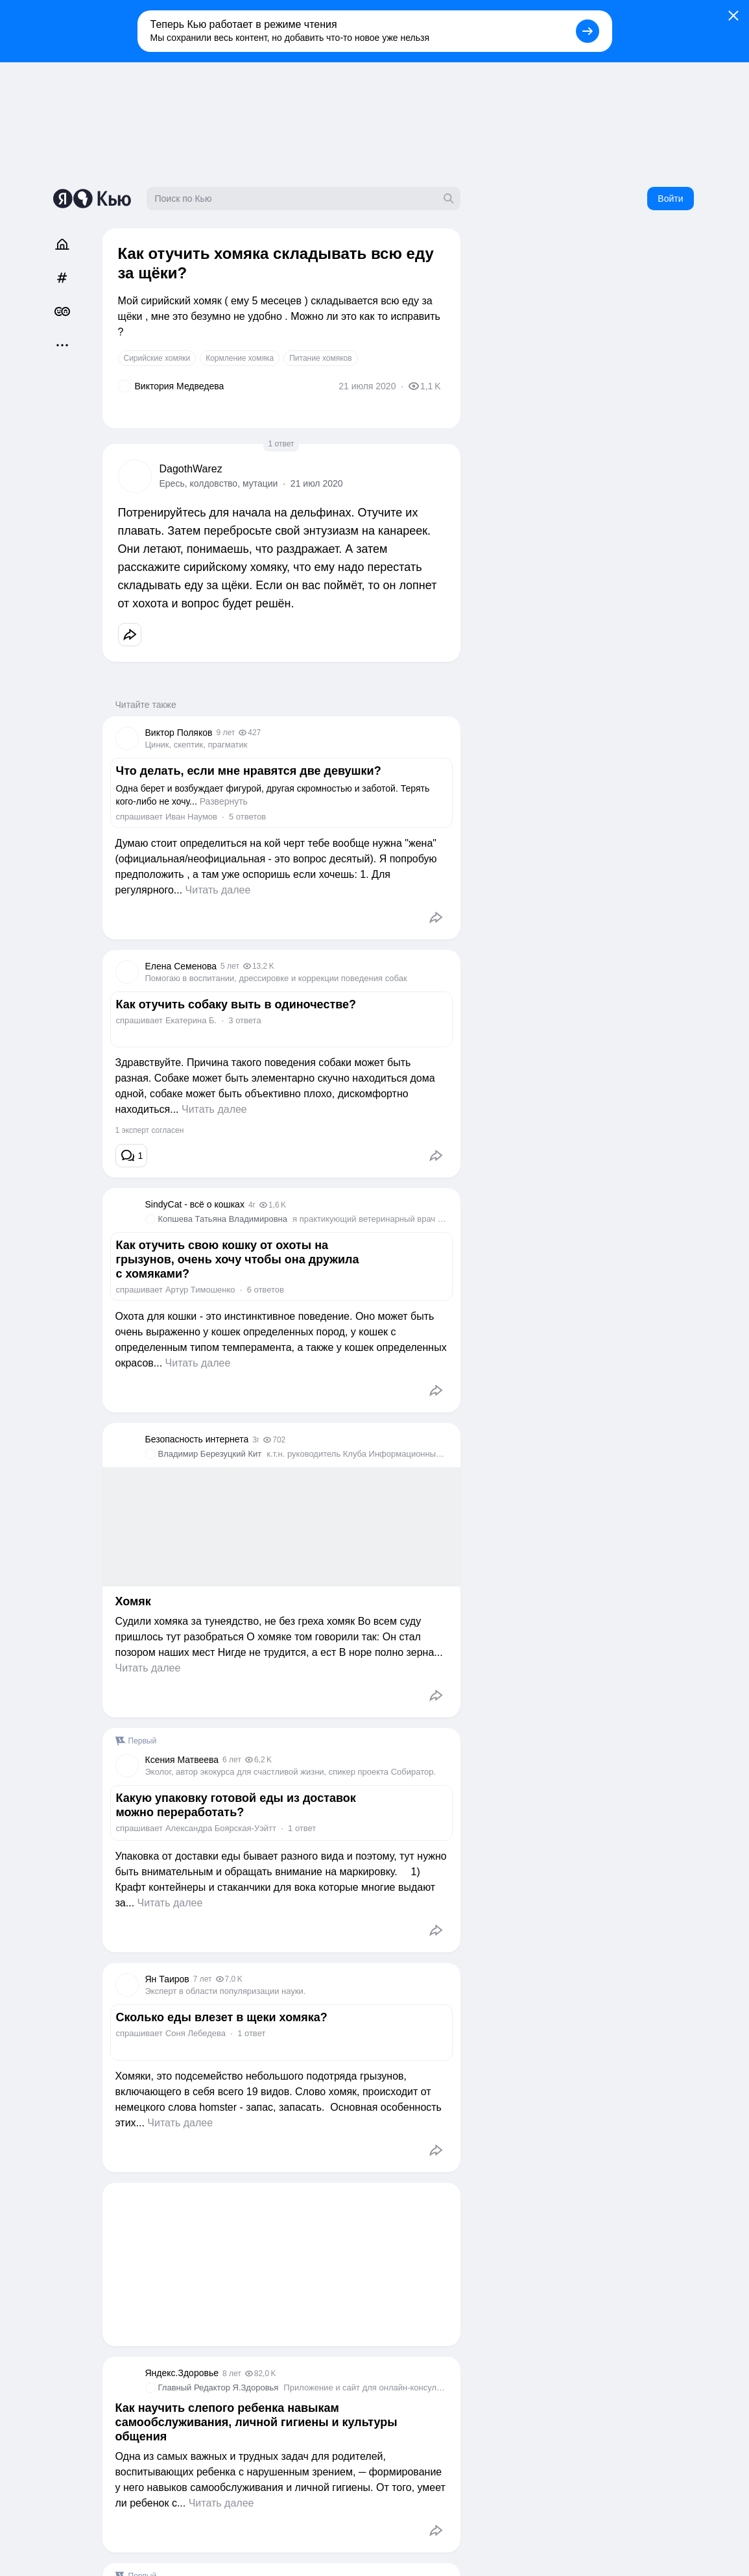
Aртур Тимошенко (200, 1289)
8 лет (231, 2373)
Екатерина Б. (191, 1020)
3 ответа (244, 1020)
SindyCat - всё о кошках (194, 1204)
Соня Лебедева (195, 2033)
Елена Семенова (181, 966)
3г (255, 1439)
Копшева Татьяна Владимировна (223, 1219)
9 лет (225, 732)
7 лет (202, 1979)
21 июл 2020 (317, 483)
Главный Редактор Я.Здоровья (218, 2387)
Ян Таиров (167, 1979)
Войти (670, 198)
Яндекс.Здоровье (182, 2373)
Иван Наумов (191, 816)
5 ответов (247, 816)
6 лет (231, 1759)
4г (252, 1204)
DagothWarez (191, 468)
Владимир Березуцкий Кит (210, 1454)
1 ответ (281, 443)
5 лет (229, 966)
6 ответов (265, 1289)
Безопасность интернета (197, 1439)
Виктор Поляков (179, 732)
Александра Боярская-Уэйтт (220, 1828)
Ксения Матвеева (182, 1760)
